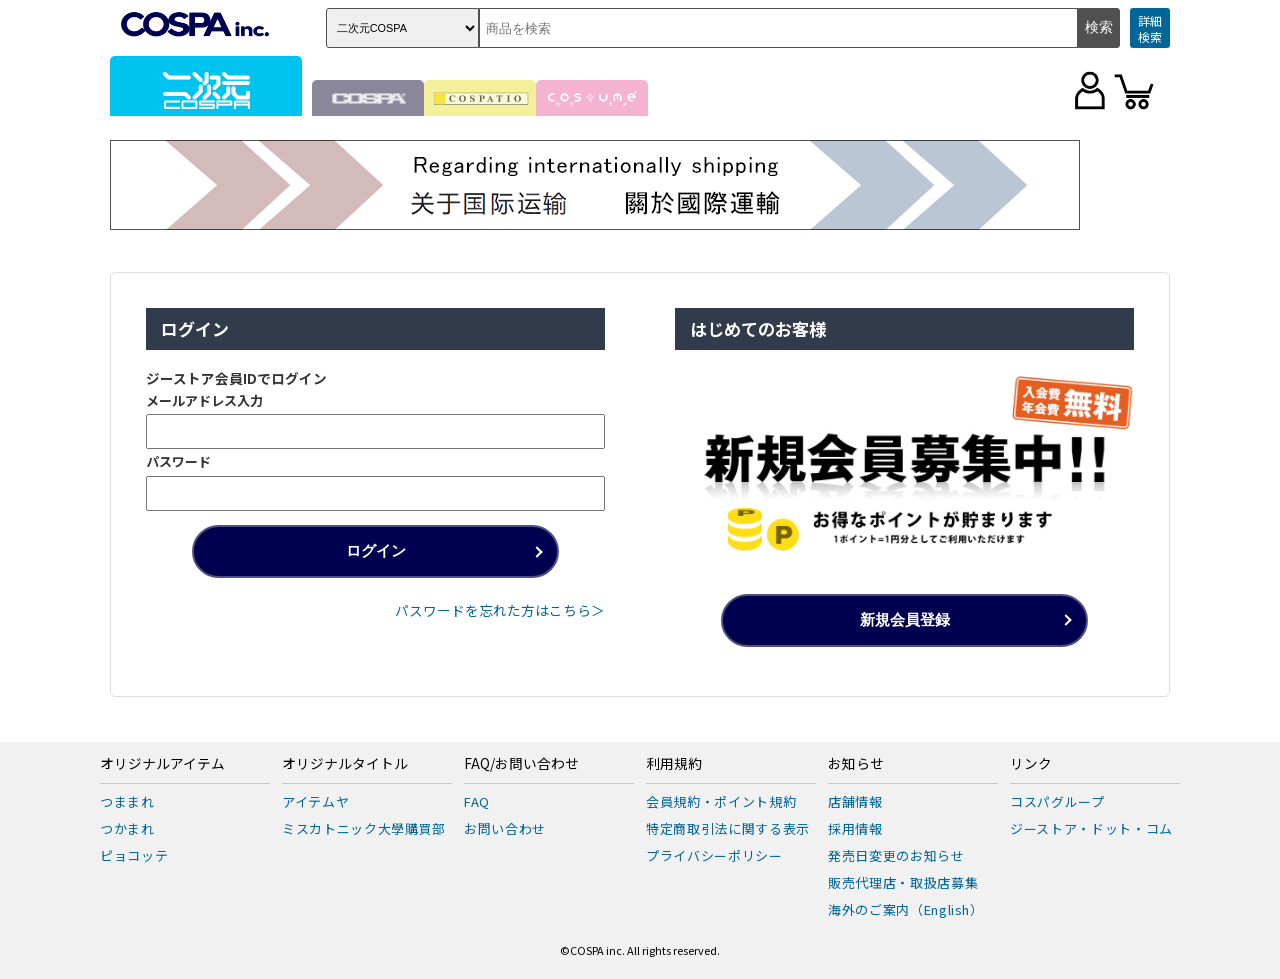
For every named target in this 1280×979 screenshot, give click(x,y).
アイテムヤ (315, 801)
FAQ (477, 801)
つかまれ (127, 828)
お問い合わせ (505, 828)
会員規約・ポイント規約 (721, 801)
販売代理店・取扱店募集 (903, 882)
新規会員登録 (905, 619)
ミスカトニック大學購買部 (364, 828)
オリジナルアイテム (162, 764)
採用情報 (855, 828)
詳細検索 (1150, 28)
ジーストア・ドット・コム (1091, 828)
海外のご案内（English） (906, 909)
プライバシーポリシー (714, 855)
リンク (1031, 764)
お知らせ (856, 764)
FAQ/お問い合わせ (521, 764)
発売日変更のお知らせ (896, 855)
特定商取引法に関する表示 (728, 828)
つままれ (127, 801)
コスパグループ (1057, 801)
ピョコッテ (134, 855)
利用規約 (674, 764)
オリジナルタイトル (345, 764)
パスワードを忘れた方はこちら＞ (500, 610)
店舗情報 (855, 801)
